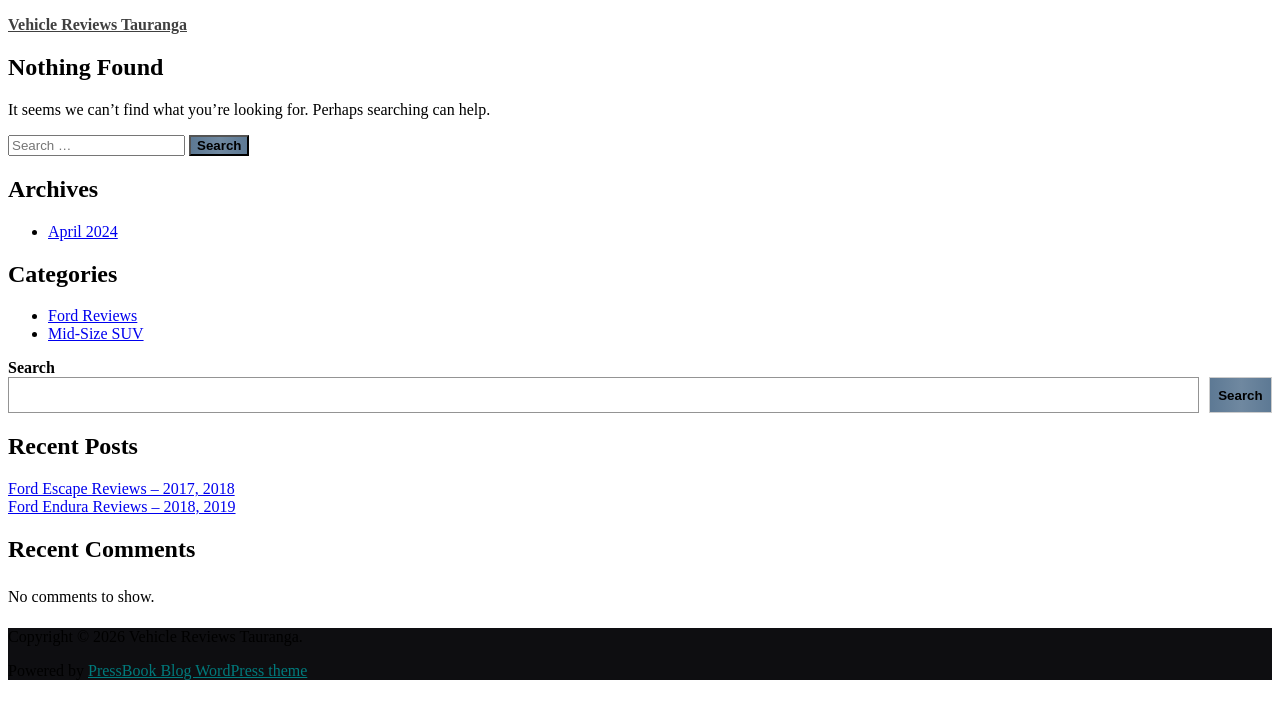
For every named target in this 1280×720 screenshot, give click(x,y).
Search (31, 367)
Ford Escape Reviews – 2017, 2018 (121, 488)
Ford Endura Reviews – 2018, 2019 (122, 506)
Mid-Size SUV (96, 333)
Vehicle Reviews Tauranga (97, 24)
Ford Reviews (92, 315)
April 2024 (83, 231)
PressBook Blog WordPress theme (197, 670)
